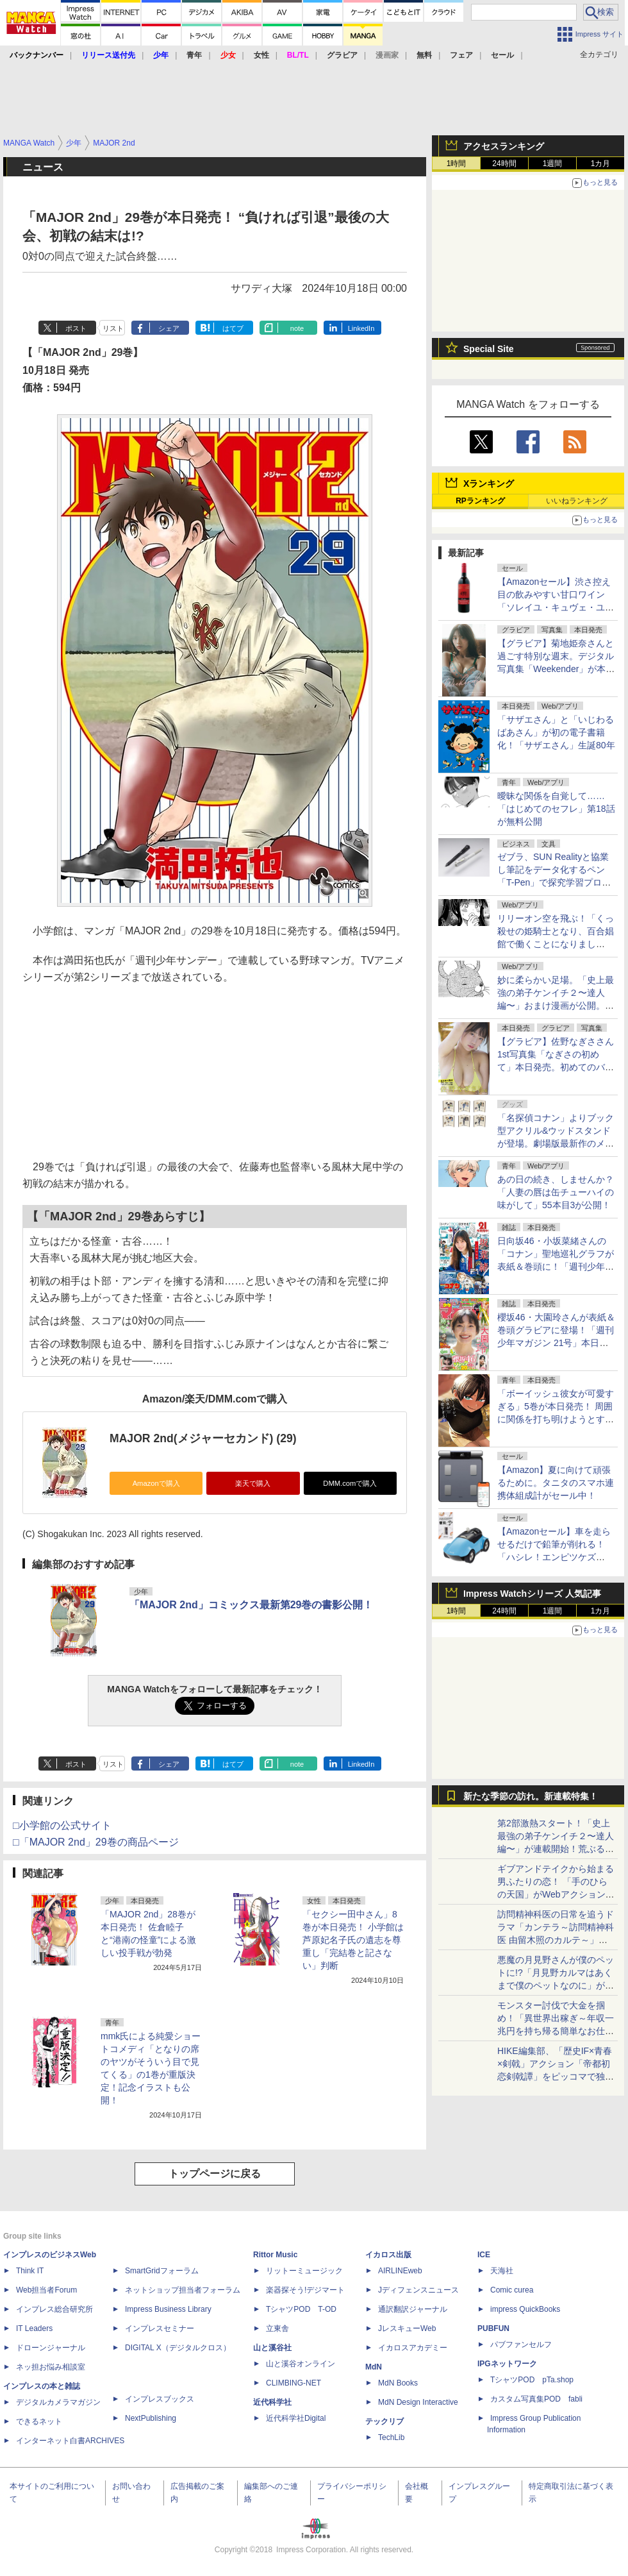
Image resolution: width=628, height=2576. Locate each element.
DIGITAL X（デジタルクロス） (178, 2347)
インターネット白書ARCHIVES (70, 2440)
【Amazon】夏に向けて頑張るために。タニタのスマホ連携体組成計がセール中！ (555, 1483)
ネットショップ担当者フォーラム (182, 2290)
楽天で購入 (252, 1483)
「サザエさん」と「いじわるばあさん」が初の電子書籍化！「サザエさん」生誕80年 (556, 732)
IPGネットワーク (507, 2363)
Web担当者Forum (46, 2290)
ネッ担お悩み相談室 (50, 2366)
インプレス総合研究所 (54, 2309)
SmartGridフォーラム (162, 2270)
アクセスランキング (503, 146)
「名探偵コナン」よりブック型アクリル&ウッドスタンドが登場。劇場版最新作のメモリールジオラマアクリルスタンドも (555, 1143)
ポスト (76, 328)
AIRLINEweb (400, 2270)
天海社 (501, 2270)
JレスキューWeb (407, 2328)
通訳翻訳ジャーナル (412, 2309)
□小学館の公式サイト (62, 1825)
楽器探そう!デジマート (305, 2290)
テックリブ (384, 2421)
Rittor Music (275, 2254)
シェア (168, 328)
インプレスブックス (159, 2399)
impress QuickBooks (525, 2309)
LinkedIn (361, 328)
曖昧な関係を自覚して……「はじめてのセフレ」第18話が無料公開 (556, 809)
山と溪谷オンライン (300, 2363)
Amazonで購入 (156, 1483)
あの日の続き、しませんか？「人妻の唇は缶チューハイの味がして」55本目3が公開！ (555, 1192)
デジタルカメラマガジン (58, 2402)
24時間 (504, 163)
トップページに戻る (215, 2173)
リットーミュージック (304, 2270)
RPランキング (480, 500)
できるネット (39, 2421)
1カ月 (601, 163)
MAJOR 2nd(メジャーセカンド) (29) (203, 1438)
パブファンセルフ (521, 2344)
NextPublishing (150, 2418)
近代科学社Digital (296, 2418)
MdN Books (398, 2382)
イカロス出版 (388, 2254)
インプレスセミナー (159, 2328)
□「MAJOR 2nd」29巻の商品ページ (96, 1842)
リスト (113, 328)
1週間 (553, 163)
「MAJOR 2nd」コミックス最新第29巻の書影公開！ (251, 1604)
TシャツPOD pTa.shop (532, 2379)
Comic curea (511, 2290)
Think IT (30, 2270)
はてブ (233, 328)
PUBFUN (493, 2328)
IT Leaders (34, 2328)
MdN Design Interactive (418, 2402)
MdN (373, 2366)
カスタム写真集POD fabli (536, 2399)
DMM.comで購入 (350, 1483)
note (297, 328)
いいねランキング (576, 500)
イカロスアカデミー (412, 2347)
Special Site (488, 349)
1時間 (457, 163)
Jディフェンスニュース (418, 2290)
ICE (483, 2254)
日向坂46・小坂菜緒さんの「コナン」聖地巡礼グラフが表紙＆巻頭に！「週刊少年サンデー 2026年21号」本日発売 (555, 1266)
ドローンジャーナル (50, 2347)
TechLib (391, 2437)
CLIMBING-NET (293, 2382)
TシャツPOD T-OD (301, 2309)
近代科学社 (272, 2402)
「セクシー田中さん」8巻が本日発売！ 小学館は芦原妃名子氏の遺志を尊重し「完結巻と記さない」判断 (353, 1940)
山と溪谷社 (272, 2347)
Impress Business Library (168, 2309)
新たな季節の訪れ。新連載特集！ (530, 1796)
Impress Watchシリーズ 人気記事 (532, 1593)
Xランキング (488, 483)
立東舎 (277, 2328)
